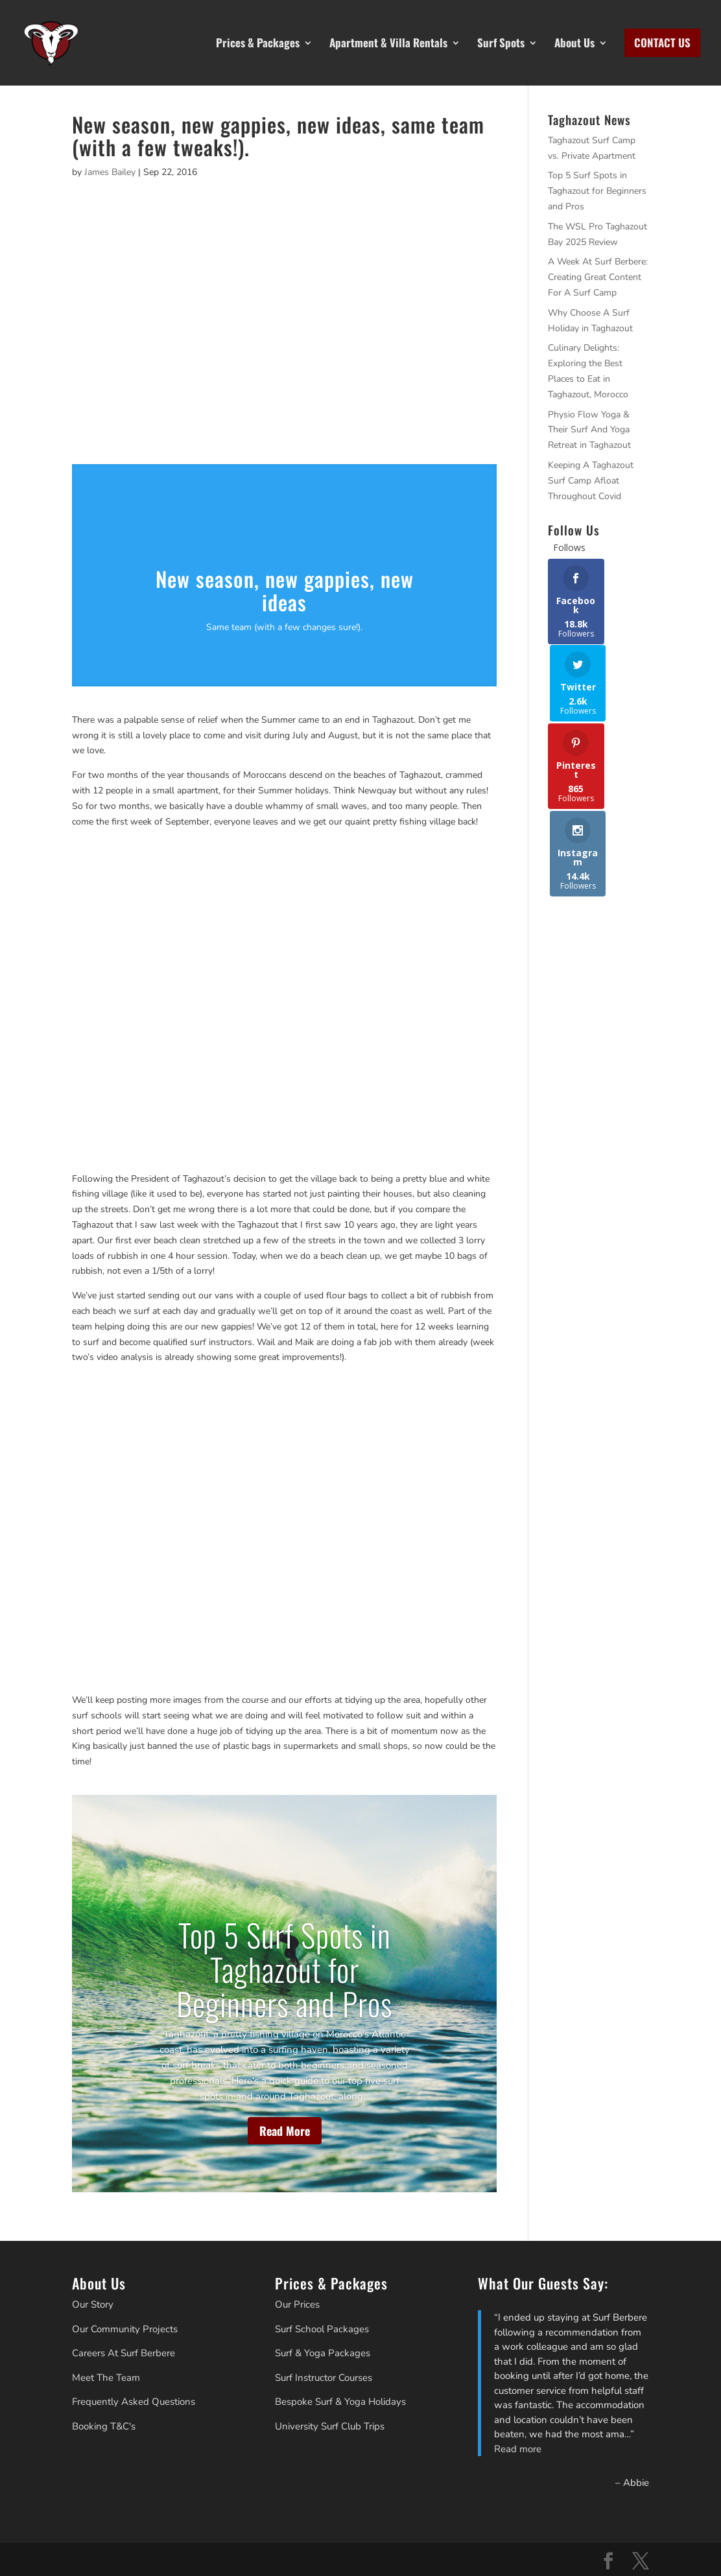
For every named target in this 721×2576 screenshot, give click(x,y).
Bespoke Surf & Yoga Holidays (340, 2401)
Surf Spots (501, 42)
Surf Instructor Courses (323, 2377)
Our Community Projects (125, 2329)
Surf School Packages (322, 2329)
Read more (517, 2448)
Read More (284, 2130)
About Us (574, 42)
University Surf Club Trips (329, 2426)
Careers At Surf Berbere (123, 2353)
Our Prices (297, 2304)
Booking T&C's (104, 2426)
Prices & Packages (258, 42)
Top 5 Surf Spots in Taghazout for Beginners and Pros (284, 1969)
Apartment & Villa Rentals (388, 42)
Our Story (92, 2304)
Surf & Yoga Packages (322, 2353)
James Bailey (110, 172)
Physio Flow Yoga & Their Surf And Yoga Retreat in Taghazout (589, 430)
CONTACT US (662, 42)
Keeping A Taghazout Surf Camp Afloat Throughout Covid (590, 480)
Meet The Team (106, 2377)
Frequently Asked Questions (133, 2401)
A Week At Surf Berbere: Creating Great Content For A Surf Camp (598, 277)
